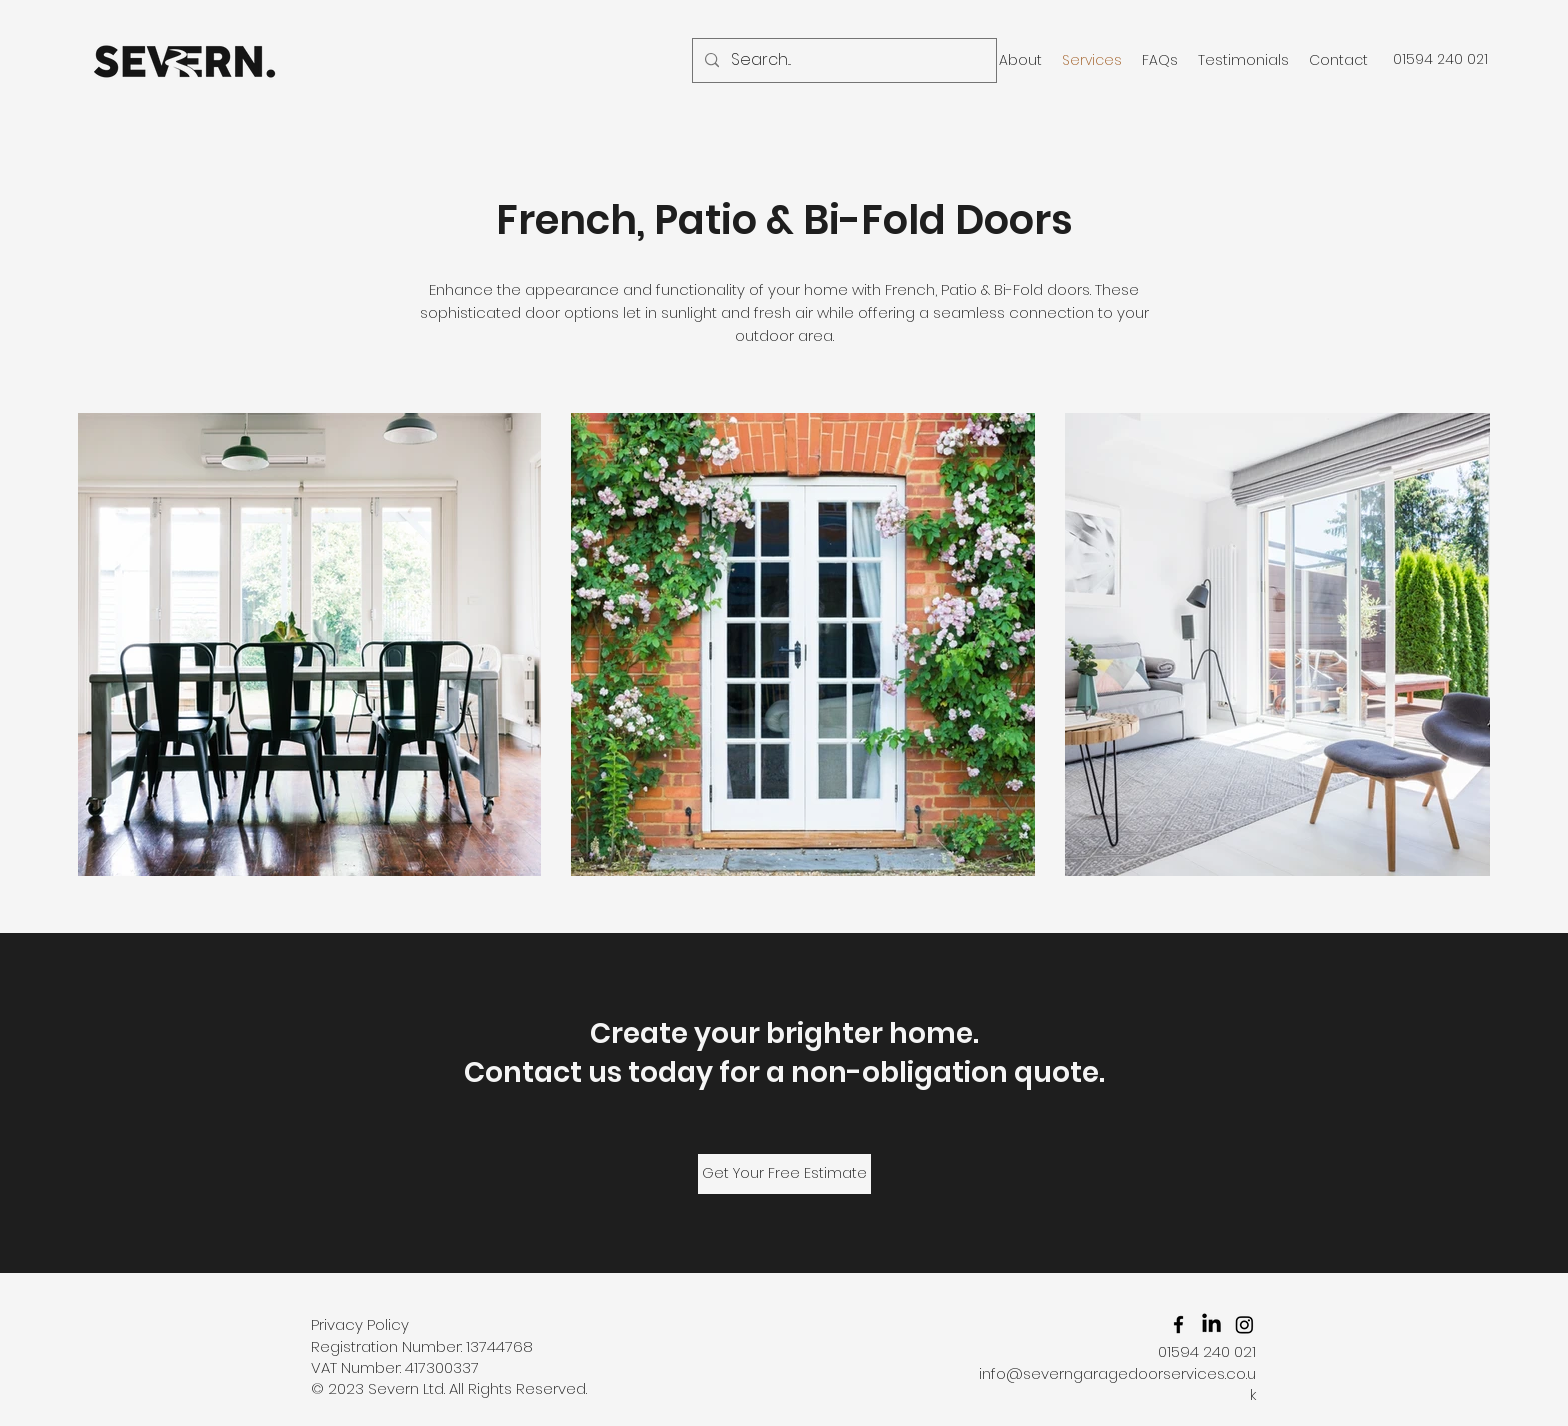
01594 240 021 (1205, 1351)
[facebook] (1178, 1324)
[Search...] (842, 60)
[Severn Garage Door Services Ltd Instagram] (1244, 1324)
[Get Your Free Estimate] (784, 1174)
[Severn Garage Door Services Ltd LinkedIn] (1211, 1324)
